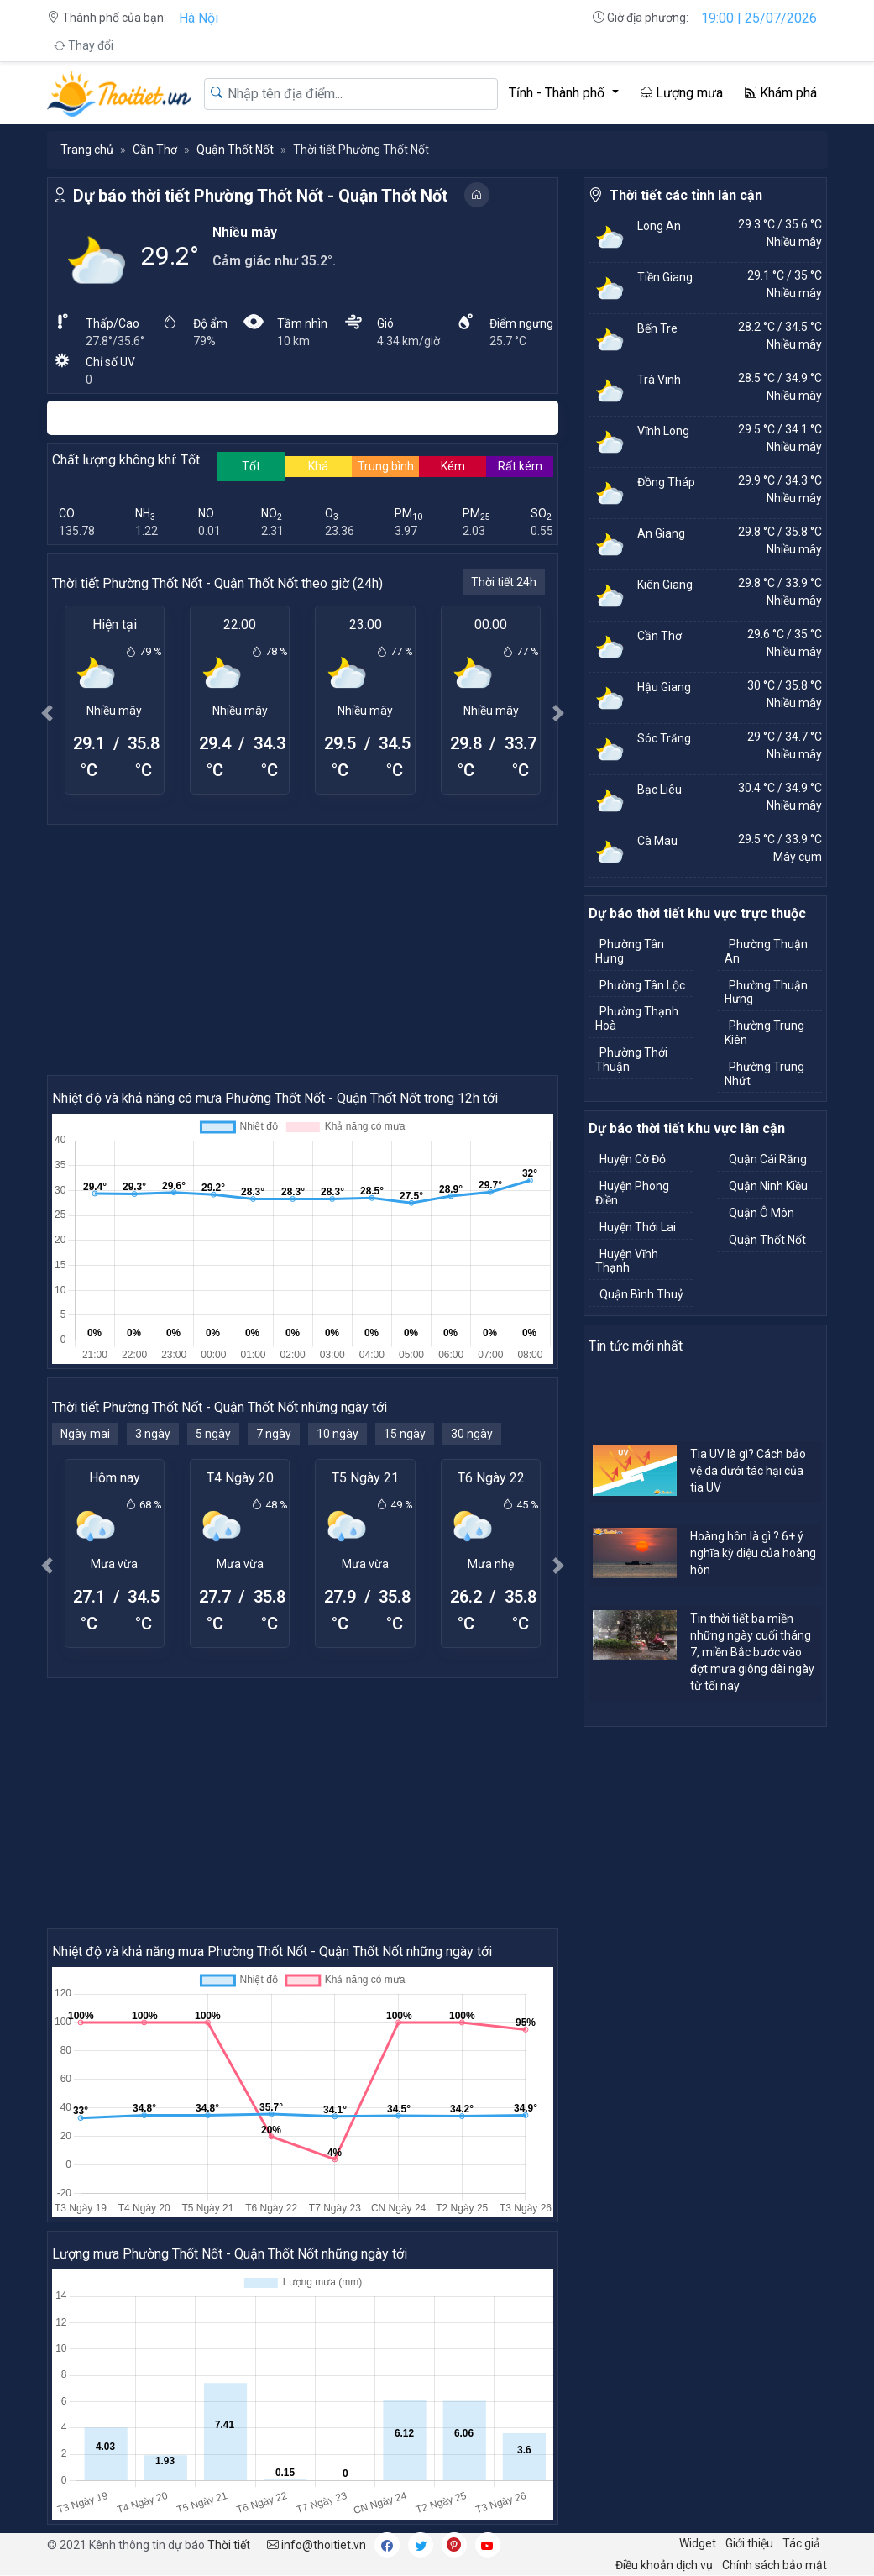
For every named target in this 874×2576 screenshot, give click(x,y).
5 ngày (213, 1433)
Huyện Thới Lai (637, 1227)
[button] (48, 713)
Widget (697, 2543)
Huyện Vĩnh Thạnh (626, 1261)
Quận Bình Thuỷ (641, 1294)
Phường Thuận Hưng (766, 992)
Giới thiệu (749, 2543)
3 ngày (152, 1433)
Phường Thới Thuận (631, 1059)
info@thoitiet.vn (316, 2545)
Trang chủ (86, 149)
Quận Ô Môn (761, 1213)
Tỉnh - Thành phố (558, 93)
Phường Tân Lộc (642, 985)
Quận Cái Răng (768, 1159)
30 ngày (472, 1433)
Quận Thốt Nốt (235, 149)
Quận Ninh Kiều (768, 1186)
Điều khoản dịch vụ (664, 2565)
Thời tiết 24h (503, 582)
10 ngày (337, 1433)
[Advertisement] (303, 949)
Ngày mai (85, 1433)
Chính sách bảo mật (774, 2565)
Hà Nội (198, 18)
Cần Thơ (155, 149)
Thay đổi (83, 45)
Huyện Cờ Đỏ (632, 1159)
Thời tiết (228, 2545)
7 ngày (273, 1433)
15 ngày (405, 1433)
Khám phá (781, 93)
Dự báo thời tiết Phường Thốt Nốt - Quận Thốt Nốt (260, 196)
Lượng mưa (682, 93)
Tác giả (801, 2543)
